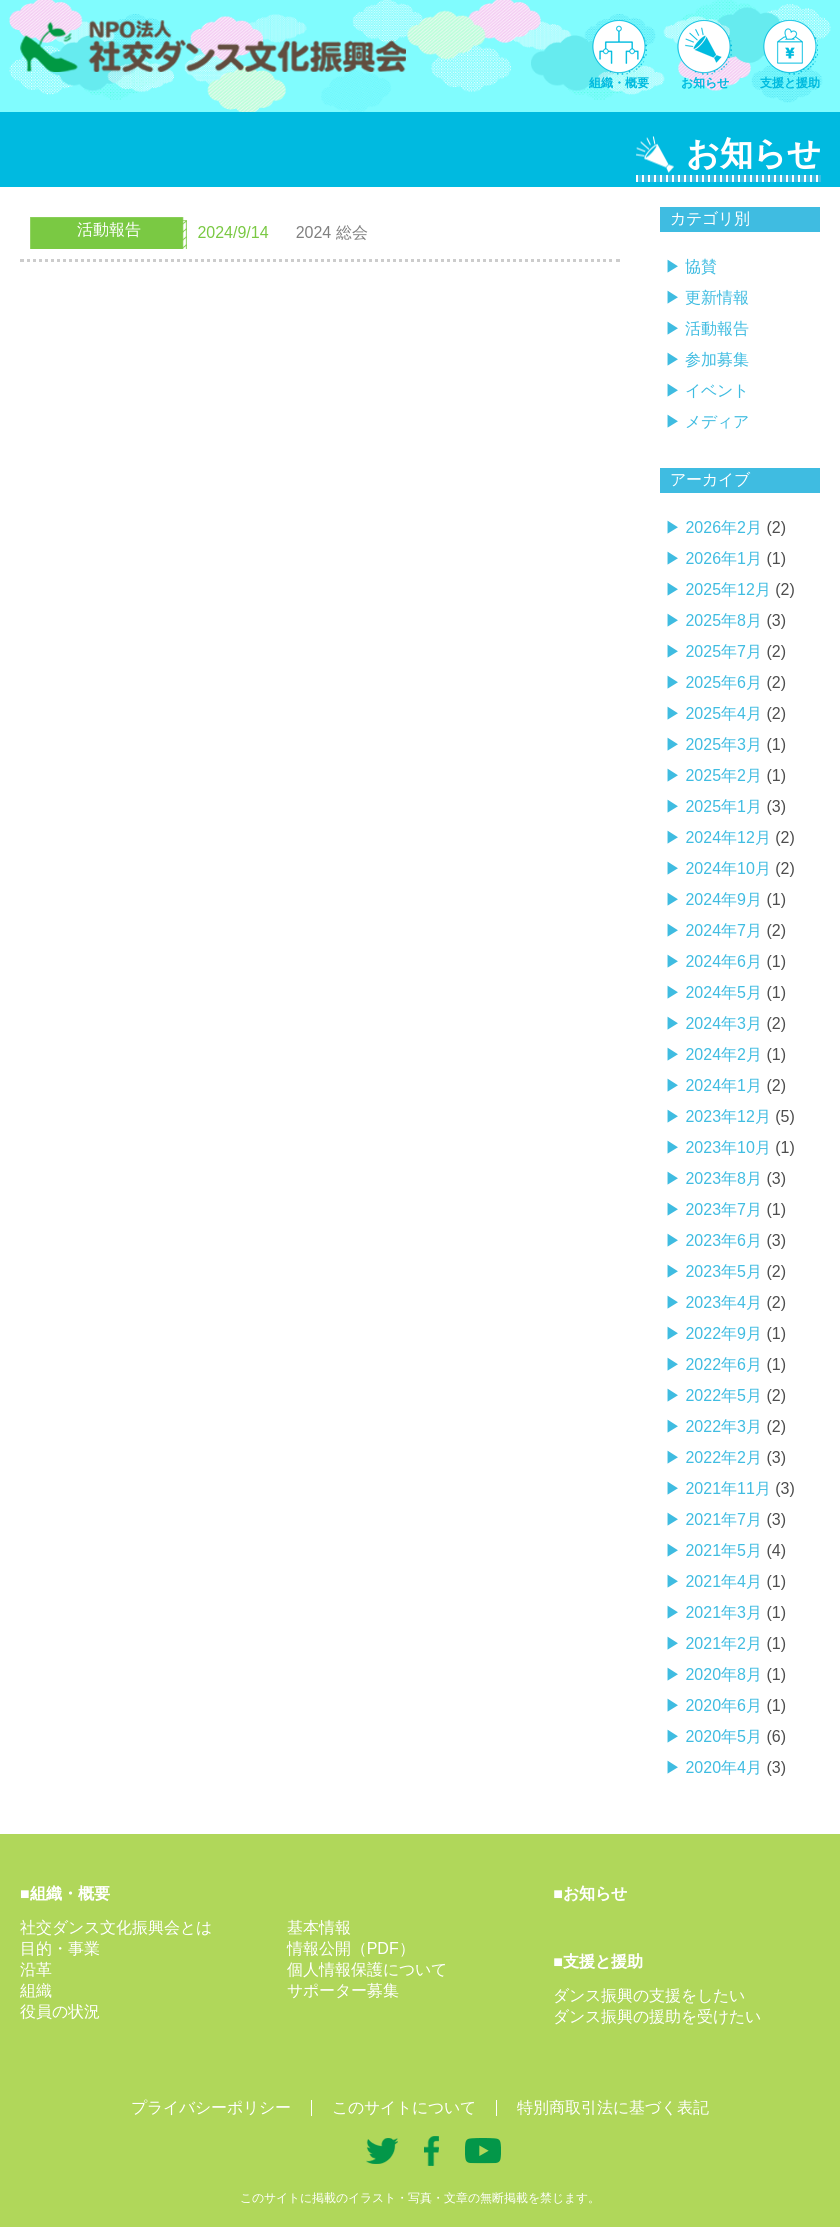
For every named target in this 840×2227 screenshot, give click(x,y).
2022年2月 (723, 1457)
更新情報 (717, 297)
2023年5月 (723, 1271)
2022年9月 (723, 1333)
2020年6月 (723, 1705)
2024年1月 (723, 1085)
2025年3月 (723, 744)
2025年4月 (723, 713)
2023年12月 (727, 1116)
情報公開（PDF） (351, 1948)
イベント (717, 390)
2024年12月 (727, 837)
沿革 (36, 1969)
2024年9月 (723, 899)
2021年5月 (723, 1550)
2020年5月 (723, 1736)
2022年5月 (723, 1395)
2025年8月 (723, 620)
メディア (717, 421)
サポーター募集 (343, 1990)
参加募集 (717, 359)
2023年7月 (723, 1209)
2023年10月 (727, 1147)
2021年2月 (723, 1643)
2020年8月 (723, 1674)
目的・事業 (60, 1948)
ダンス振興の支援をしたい (649, 1995)
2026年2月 (723, 527)
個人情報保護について (367, 1969)
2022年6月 (723, 1364)
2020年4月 (723, 1767)
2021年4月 (723, 1581)
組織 (36, 1990)
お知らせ (705, 83)
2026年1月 (723, 558)
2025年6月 (723, 682)
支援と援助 (790, 83)
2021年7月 (723, 1519)
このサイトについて (404, 2108)
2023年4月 (723, 1302)
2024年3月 (723, 1023)
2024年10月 (727, 868)
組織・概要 (619, 83)
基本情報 (319, 1927)
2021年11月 (727, 1488)
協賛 (701, 266)
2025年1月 (723, 806)
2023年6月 (723, 1240)
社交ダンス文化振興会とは (116, 1927)
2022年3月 (723, 1426)
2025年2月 (723, 775)
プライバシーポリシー (211, 2108)
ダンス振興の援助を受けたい (657, 2016)
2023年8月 (723, 1178)
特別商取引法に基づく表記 (613, 2108)
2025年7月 (723, 651)
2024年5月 (723, 992)
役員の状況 (60, 2011)
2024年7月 (723, 930)
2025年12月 (727, 589)
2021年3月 (723, 1612)
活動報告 (717, 328)
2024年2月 (723, 1054)
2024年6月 (723, 961)
